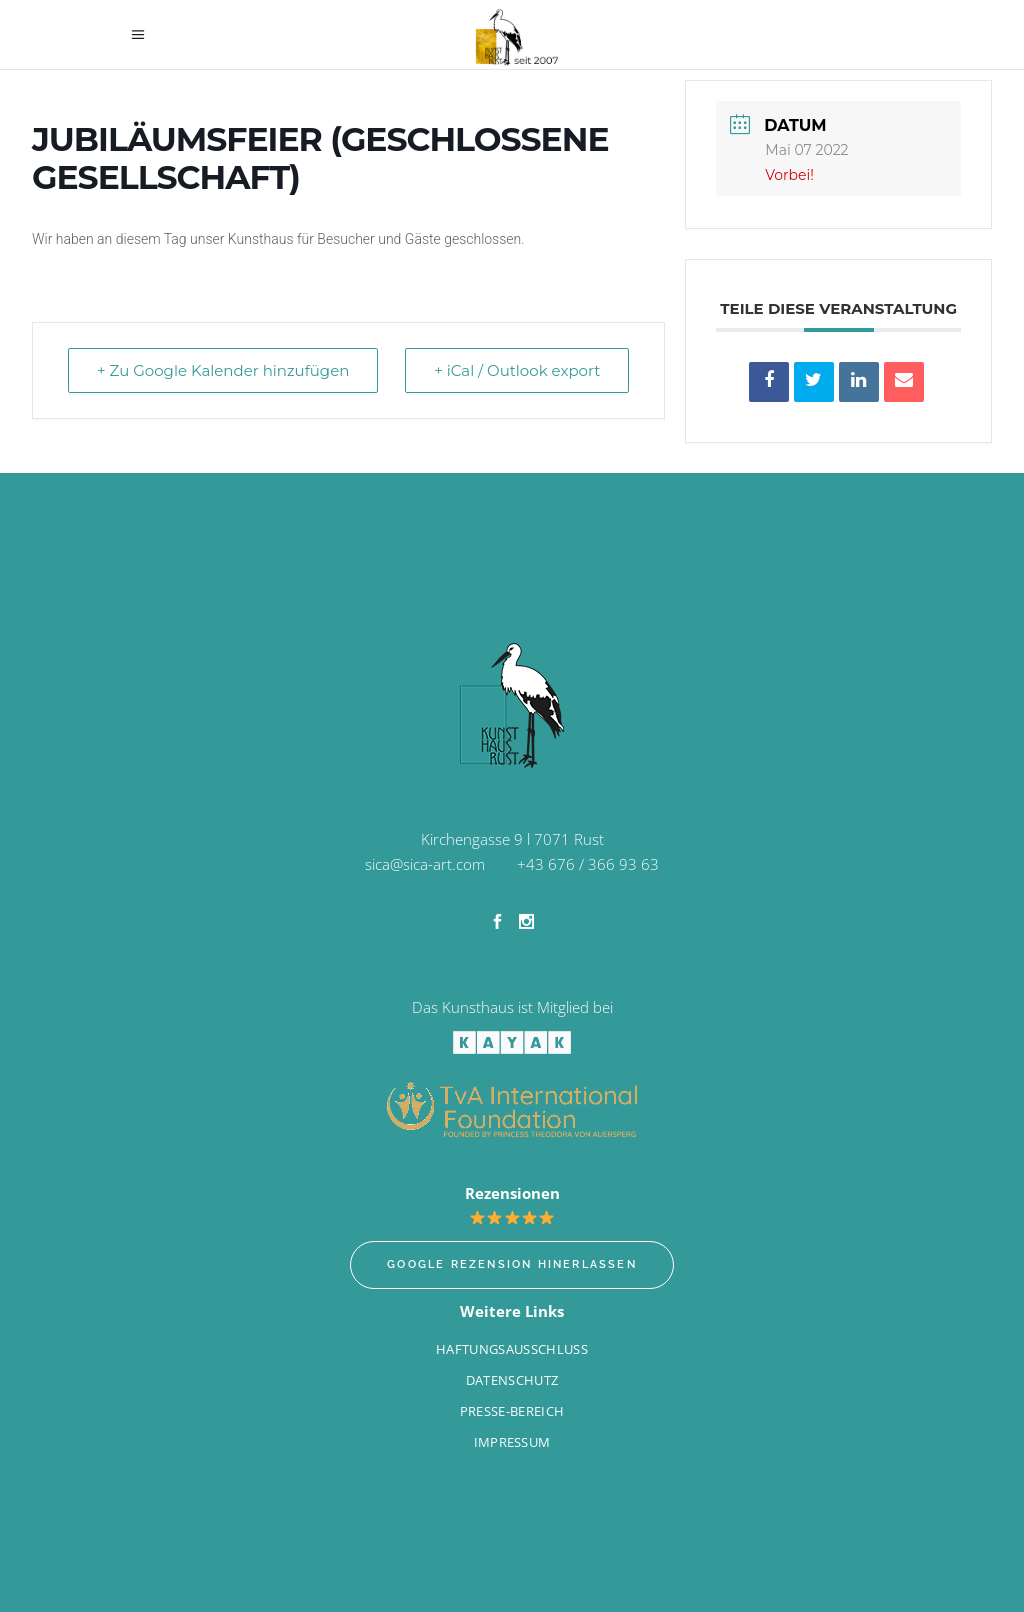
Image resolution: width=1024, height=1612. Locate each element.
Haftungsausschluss (512, 1349)
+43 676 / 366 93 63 (588, 864)
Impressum (512, 1442)
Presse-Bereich (512, 1411)
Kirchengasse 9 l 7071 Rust (512, 839)
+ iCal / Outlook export (517, 370)
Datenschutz (512, 1380)
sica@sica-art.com (425, 864)
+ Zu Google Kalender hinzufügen (223, 370)
